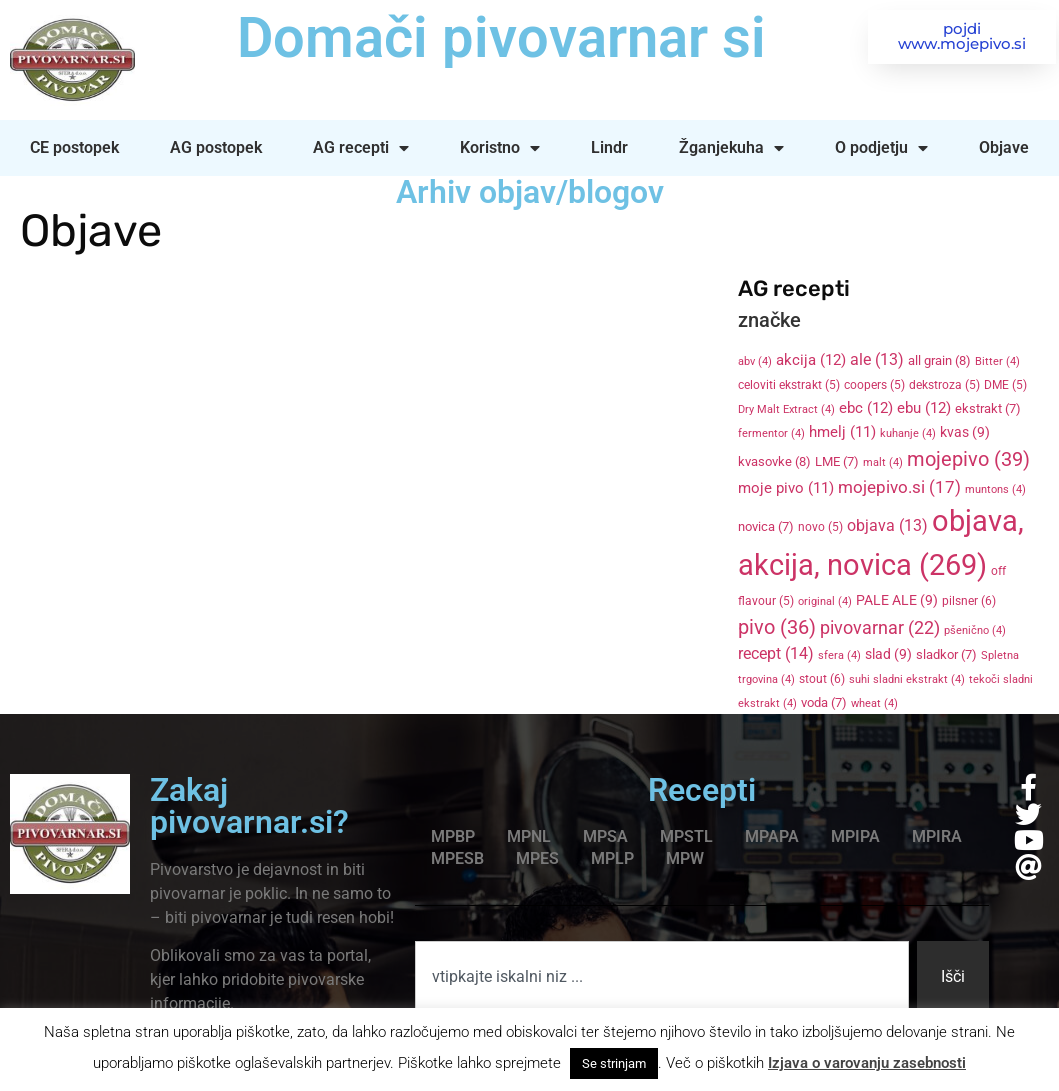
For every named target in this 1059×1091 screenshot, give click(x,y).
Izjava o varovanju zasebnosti (867, 1063)
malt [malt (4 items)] (883, 462)
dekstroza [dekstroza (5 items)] (944, 385)
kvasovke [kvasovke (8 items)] (774, 461)
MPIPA (855, 836)
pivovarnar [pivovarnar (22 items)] (880, 628)
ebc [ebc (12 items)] (866, 408)
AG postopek (216, 147)
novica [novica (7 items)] (766, 526)
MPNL (529, 836)
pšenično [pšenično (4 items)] (975, 630)
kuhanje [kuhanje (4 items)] (908, 433)
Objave (1004, 147)
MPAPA (772, 836)
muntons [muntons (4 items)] (995, 489)
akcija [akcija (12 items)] (811, 360)
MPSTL (686, 836)
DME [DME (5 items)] (1005, 385)
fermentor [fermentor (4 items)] (771, 433)
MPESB (457, 858)
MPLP (612, 858)
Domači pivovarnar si (501, 38)
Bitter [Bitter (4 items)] (997, 361)
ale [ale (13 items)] (877, 360)
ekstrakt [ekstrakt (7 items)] (988, 408)
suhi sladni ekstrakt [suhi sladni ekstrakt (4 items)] (907, 679)
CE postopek (74, 147)
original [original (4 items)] (825, 601)
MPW (685, 858)
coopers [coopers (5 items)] (874, 385)
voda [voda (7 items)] (824, 702)
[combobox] (662, 977)
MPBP (453, 836)
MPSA (605, 836)
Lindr (609, 147)
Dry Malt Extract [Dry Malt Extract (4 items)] (786, 409)
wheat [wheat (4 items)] (874, 703)
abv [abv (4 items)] (755, 361)
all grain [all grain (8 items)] (939, 360)
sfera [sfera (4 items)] (839, 655)
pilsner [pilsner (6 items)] (969, 601)
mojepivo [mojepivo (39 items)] (968, 459)
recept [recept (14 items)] (776, 653)
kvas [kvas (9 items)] (965, 432)
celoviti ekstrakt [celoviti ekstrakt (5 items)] (789, 385)
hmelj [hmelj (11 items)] (842, 432)
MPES (537, 858)
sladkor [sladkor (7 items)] (946, 654)
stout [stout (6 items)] (822, 679)
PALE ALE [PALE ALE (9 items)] (897, 600)
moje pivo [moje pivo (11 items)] (786, 488)
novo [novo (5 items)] (820, 527)
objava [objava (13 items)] (887, 526)
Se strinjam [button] (614, 1063)
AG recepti (361, 148)
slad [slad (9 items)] (888, 654)
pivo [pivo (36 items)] (777, 627)
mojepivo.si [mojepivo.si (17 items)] (899, 487)
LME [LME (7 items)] (837, 461)
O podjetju (881, 148)
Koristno (500, 148)
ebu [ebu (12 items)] (924, 408)
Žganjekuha (731, 148)
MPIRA (937, 836)
